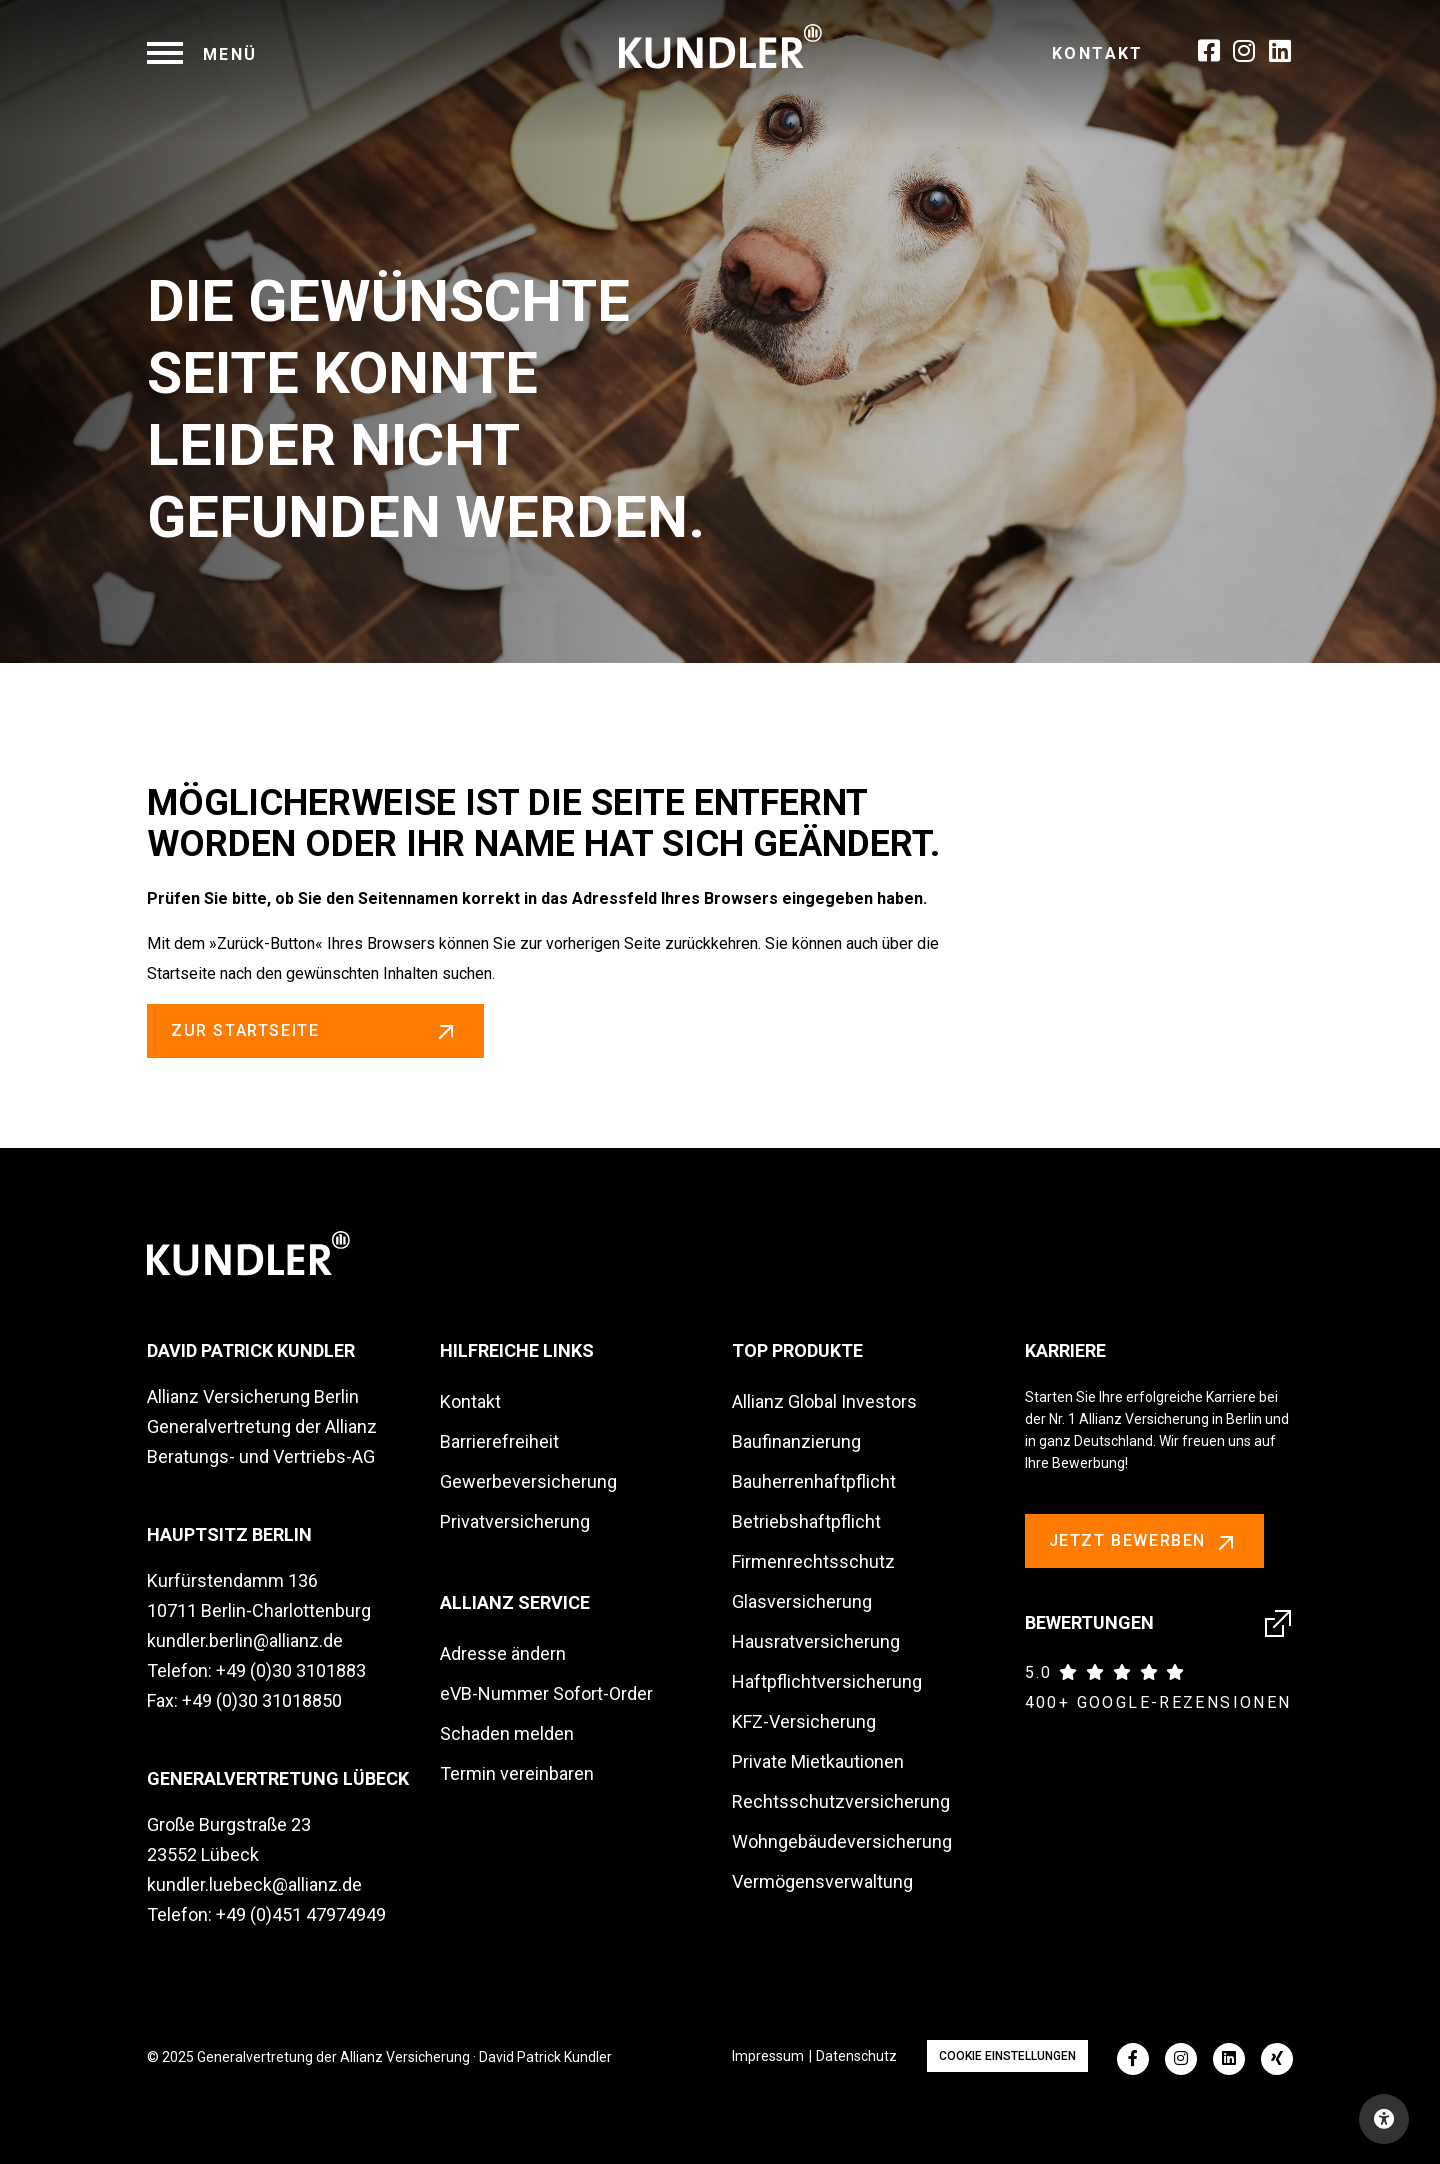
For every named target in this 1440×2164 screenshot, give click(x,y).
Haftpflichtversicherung (827, 1681)
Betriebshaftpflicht (806, 1521)
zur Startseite (315, 1031)
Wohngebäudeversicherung (842, 1841)
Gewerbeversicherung (528, 1481)
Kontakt (1098, 53)
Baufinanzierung (796, 1441)
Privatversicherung (515, 1521)
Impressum (768, 2056)
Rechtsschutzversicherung (841, 1801)
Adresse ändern (503, 1653)
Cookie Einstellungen (1007, 2056)
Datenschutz (856, 2056)
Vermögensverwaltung (822, 1881)
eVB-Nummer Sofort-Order (546, 1693)
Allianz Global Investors (824, 1401)
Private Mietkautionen (818, 1761)
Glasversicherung (802, 1601)
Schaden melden (507, 1733)
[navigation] (202, 54)
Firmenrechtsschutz (813, 1561)
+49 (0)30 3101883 (291, 1670)
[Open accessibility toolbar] (1384, 2119)
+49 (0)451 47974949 (301, 1914)
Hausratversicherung (816, 1641)
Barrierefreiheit (499, 1441)
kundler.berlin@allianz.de (245, 1640)
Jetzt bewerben (1144, 1542)
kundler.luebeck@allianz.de (254, 1884)
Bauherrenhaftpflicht (814, 1481)
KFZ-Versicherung (804, 1721)
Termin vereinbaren (517, 1773)
